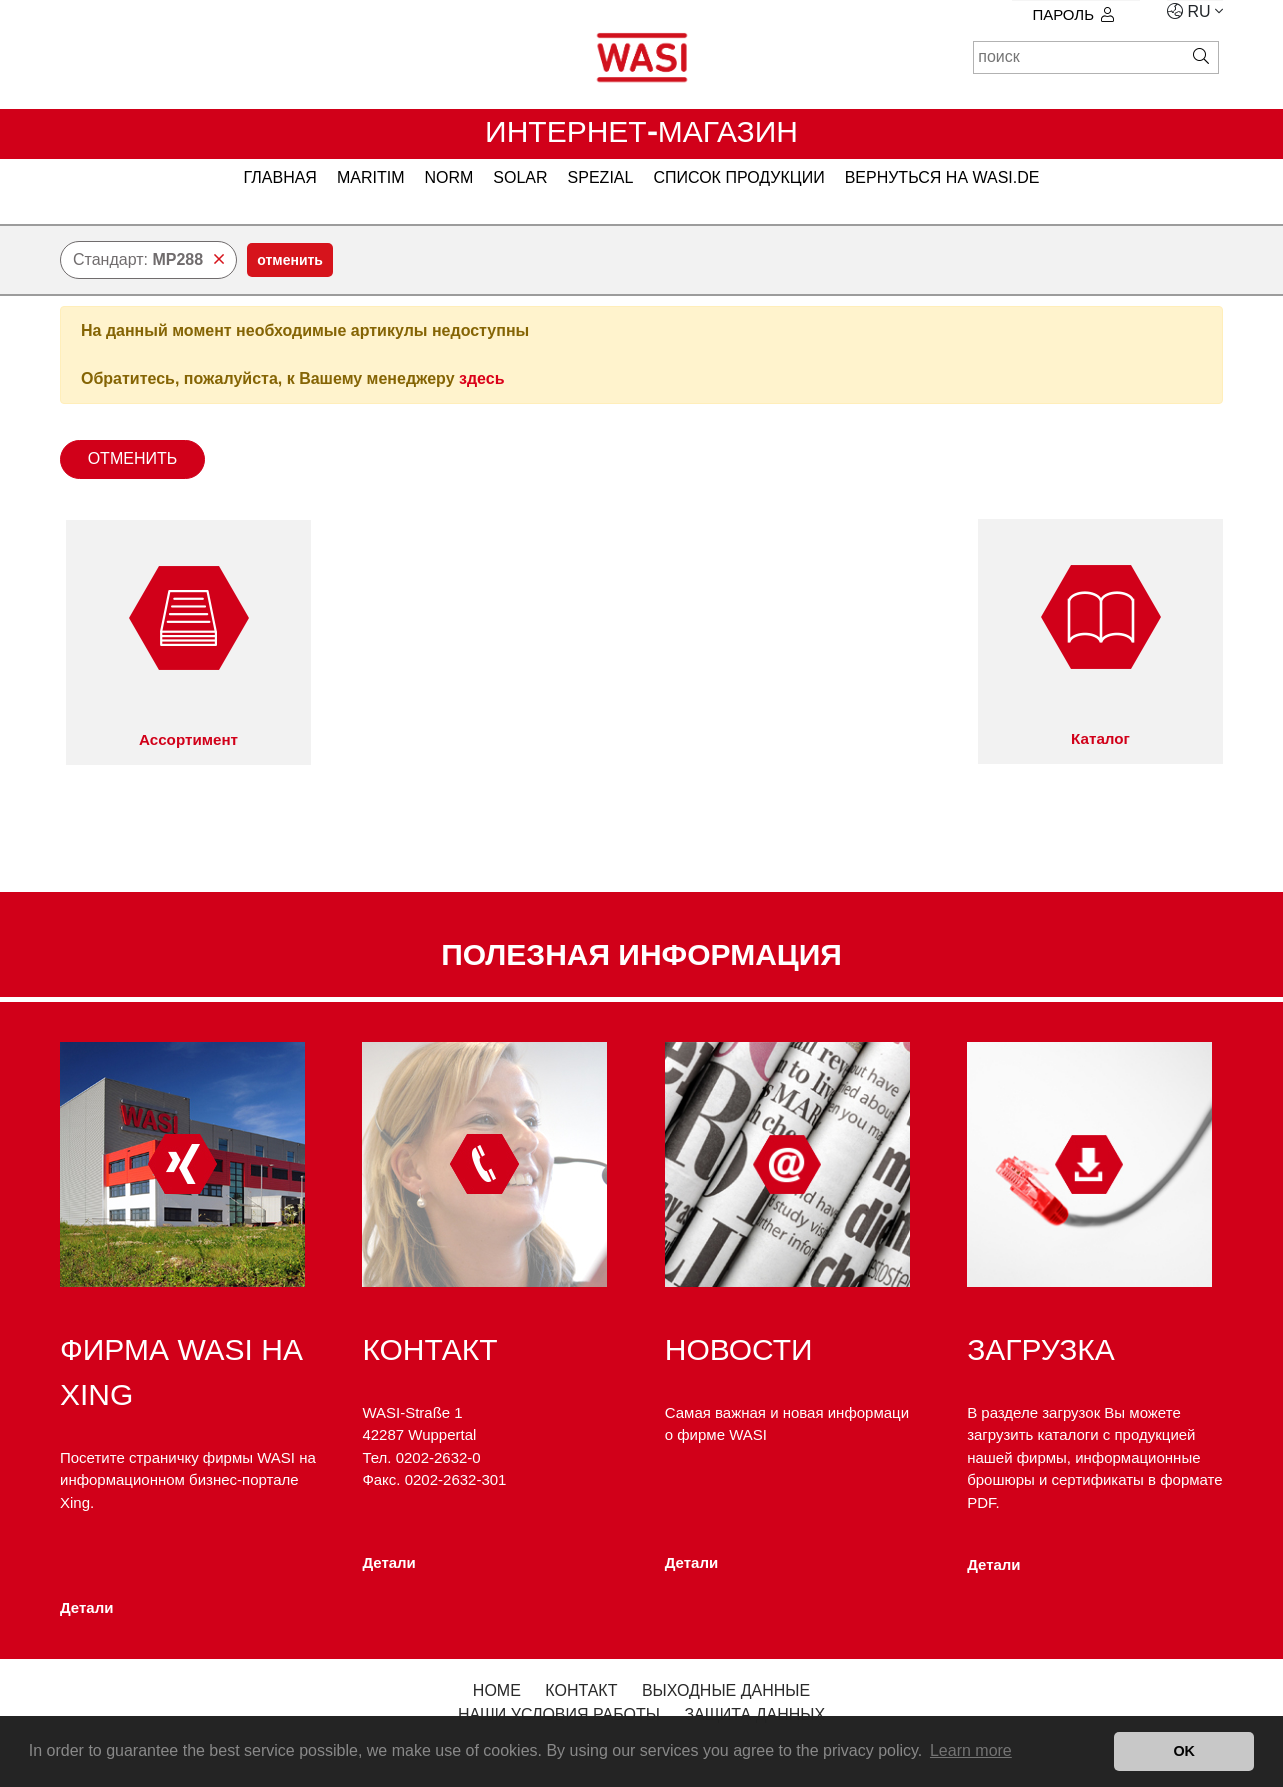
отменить (290, 260)
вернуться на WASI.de (942, 177)
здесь (482, 378)
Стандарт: (148, 259)
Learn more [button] (971, 1750)
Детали (86, 1607)
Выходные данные (726, 1690)
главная (280, 177)
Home (497, 1690)
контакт (581, 1690)
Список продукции (738, 177)
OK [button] (1184, 1751)
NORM (448, 177)
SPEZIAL (601, 177)
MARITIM (371, 177)
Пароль (1072, 14)
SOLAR (520, 177)
